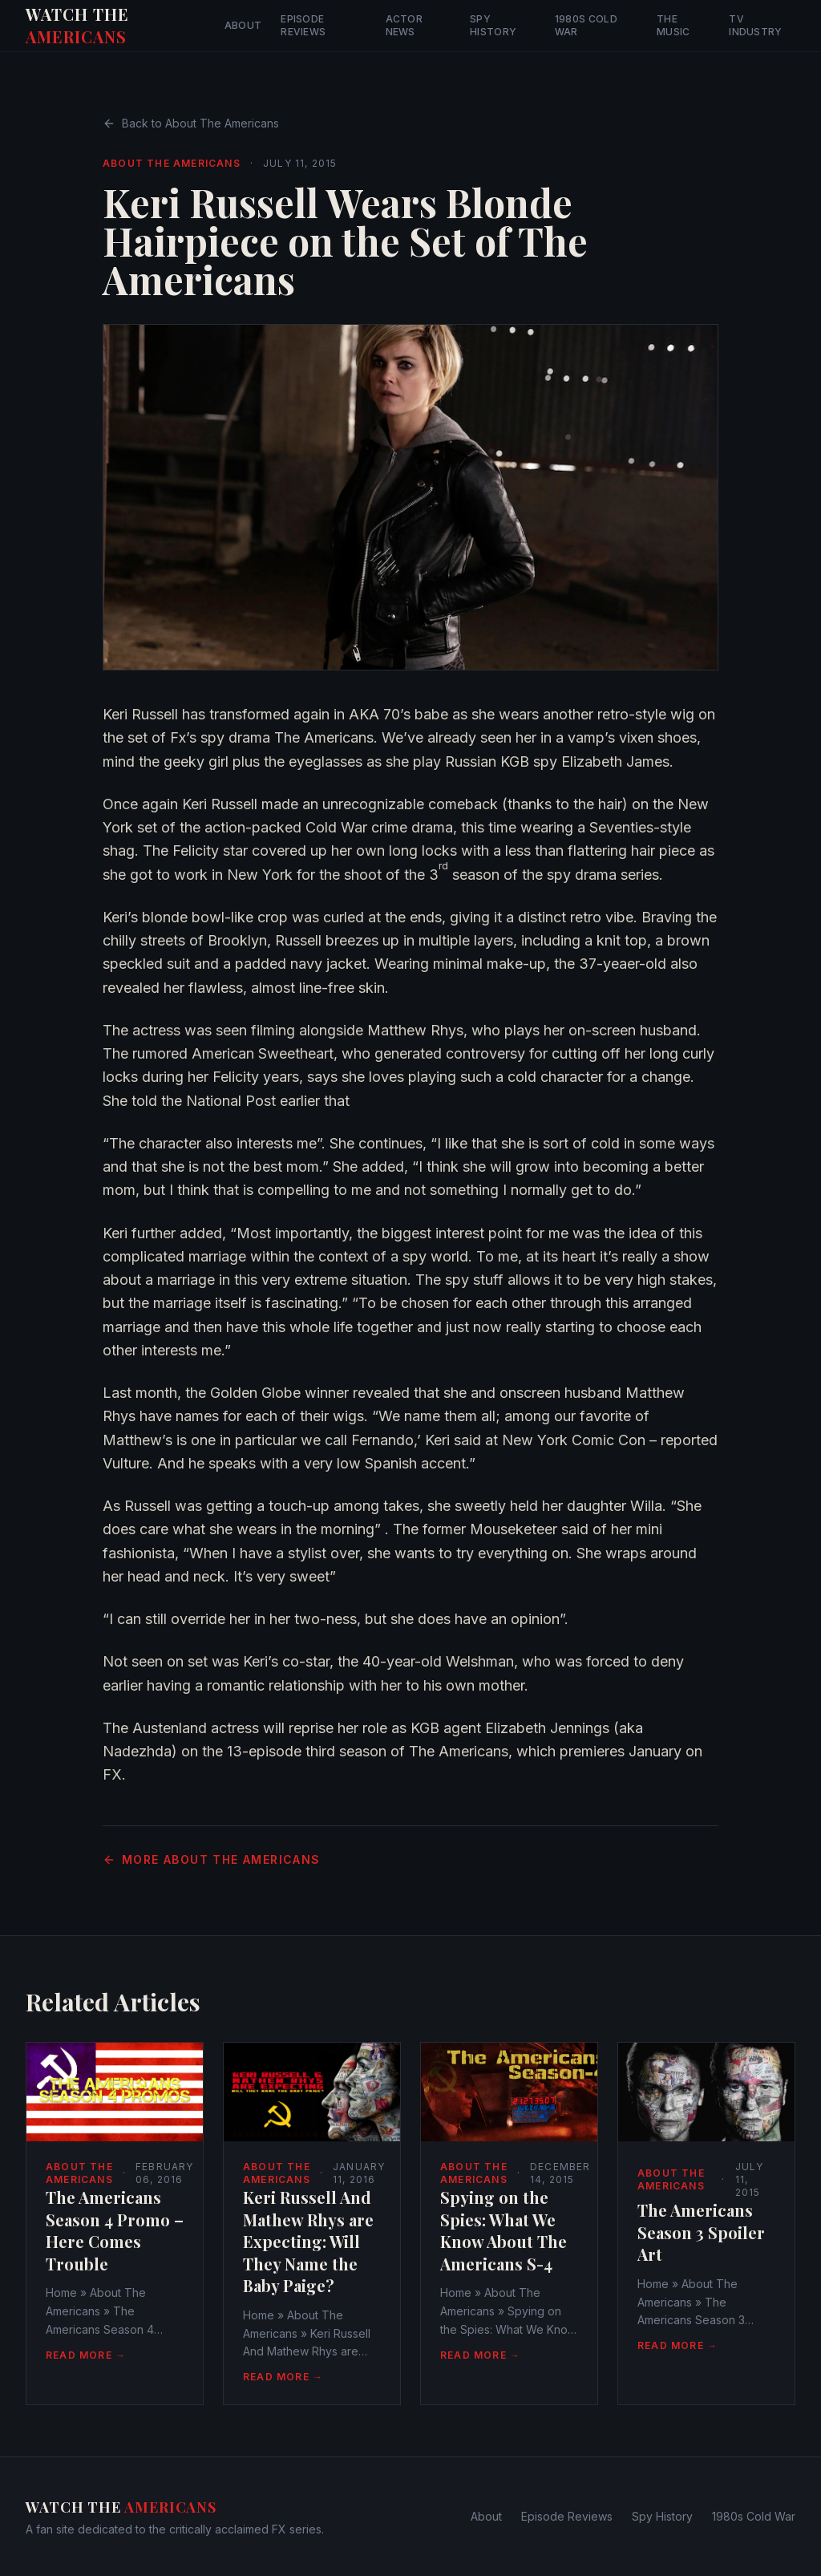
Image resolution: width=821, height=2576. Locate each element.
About (243, 25)
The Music (673, 25)
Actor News (404, 25)
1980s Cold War (586, 25)
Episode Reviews (303, 25)
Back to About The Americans (191, 123)
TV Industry (755, 25)
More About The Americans (212, 1859)
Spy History (493, 25)
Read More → (86, 2355)
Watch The (77, 25)
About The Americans (172, 163)
